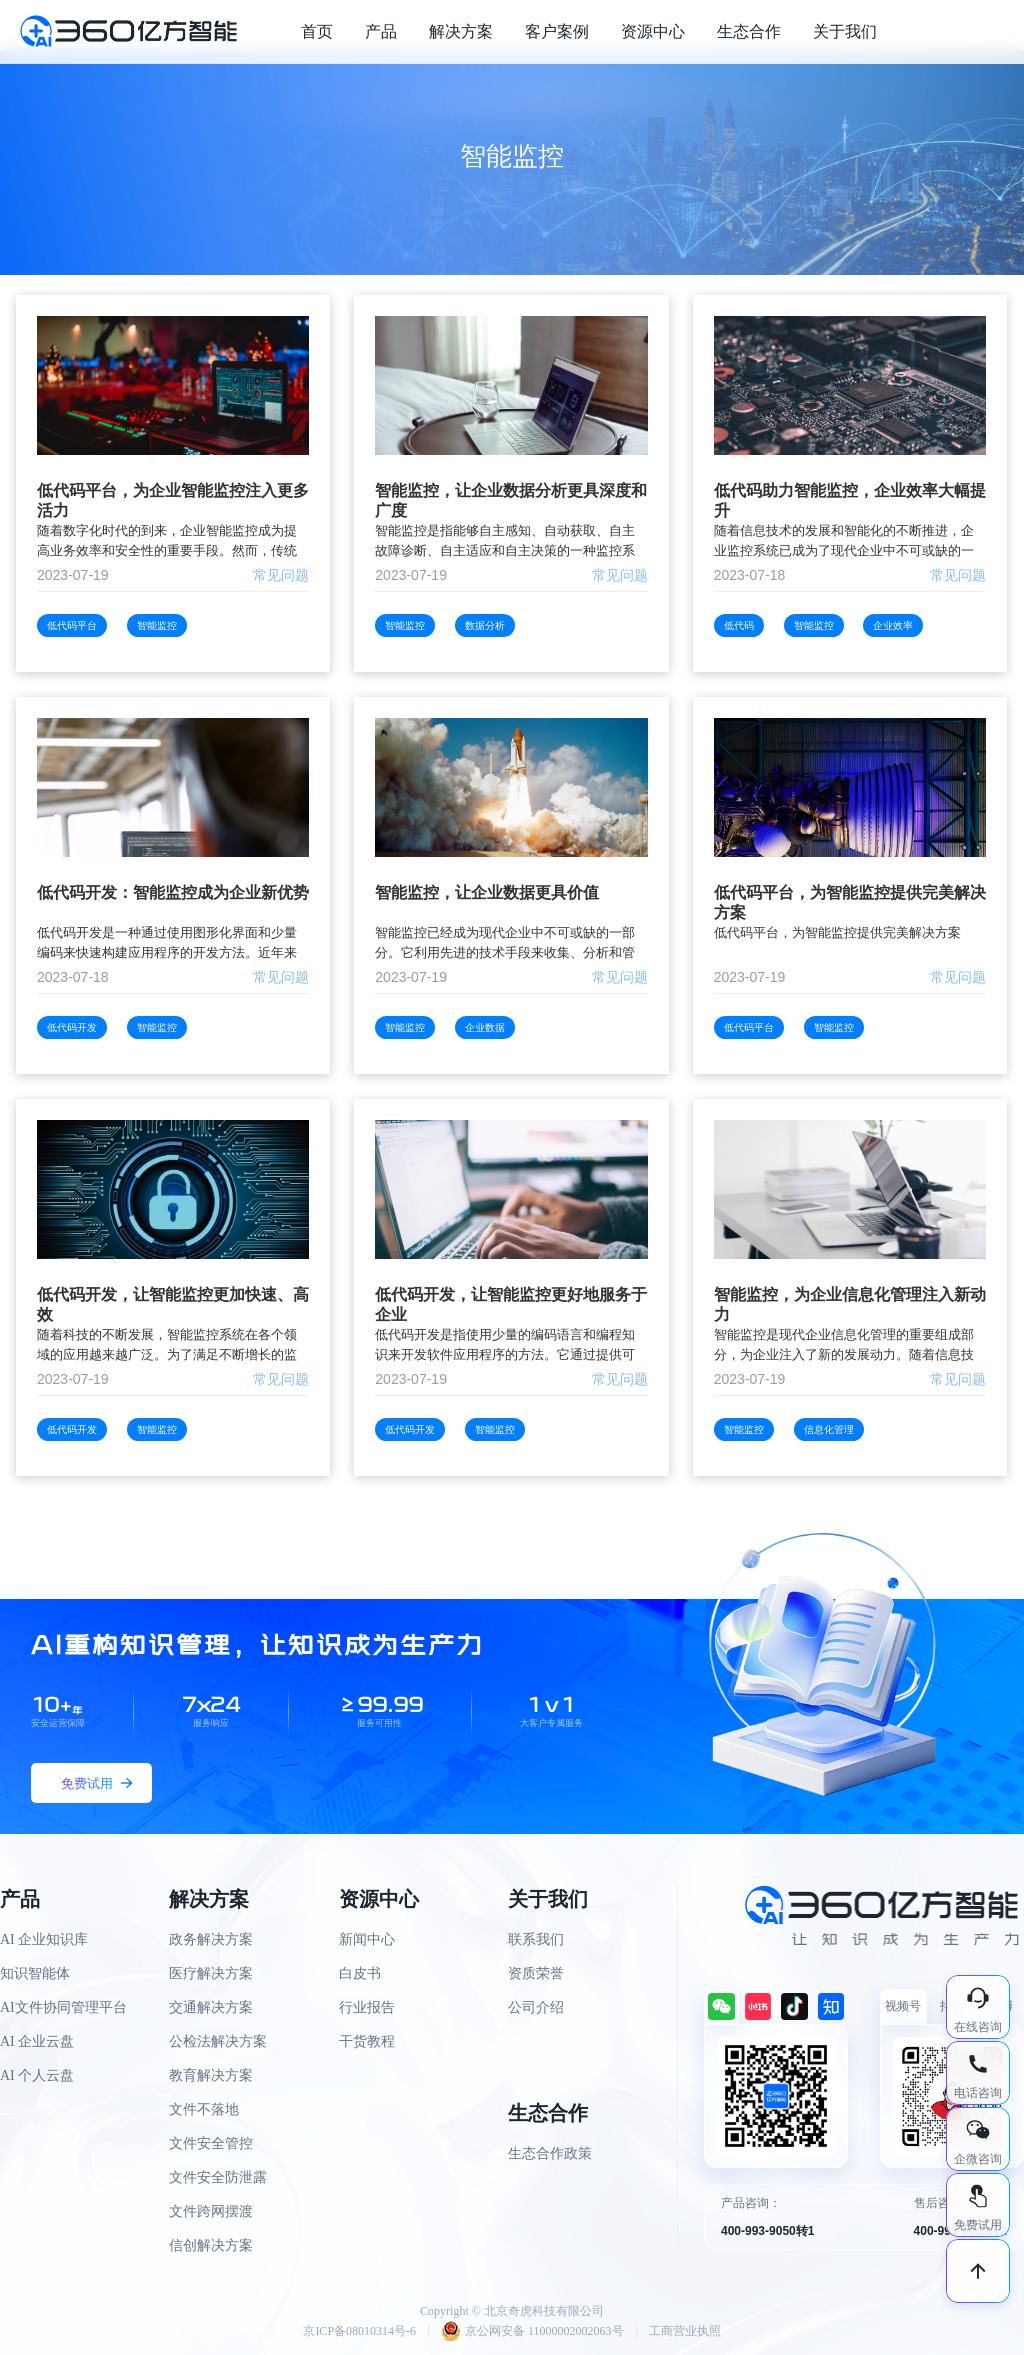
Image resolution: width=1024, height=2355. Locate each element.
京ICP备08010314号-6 (359, 2331)
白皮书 (360, 1973)
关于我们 (845, 31)
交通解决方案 (211, 2007)
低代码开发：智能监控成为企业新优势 (173, 892)
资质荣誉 (536, 1973)
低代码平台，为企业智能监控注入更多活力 (173, 500)
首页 (317, 31)
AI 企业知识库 (44, 1939)
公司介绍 (536, 2007)
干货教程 (367, 2041)
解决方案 (461, 31)
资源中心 (653, 31)
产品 (381, 31)
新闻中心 (367, 1939)
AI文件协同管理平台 (63, 2007)
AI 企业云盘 (37, 2041)
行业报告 (367, 2007)
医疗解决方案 (211, 1973)
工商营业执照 (685, 2331)
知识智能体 (35, 1973)
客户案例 (557, 31)
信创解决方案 (211, 2245)
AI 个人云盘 (37, 2075)
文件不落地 (204, 2109)
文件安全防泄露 (218, 2177)
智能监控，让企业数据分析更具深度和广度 (511, 500)
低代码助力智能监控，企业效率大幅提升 (850, 500)
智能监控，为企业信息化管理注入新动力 (850, 1304)
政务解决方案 (211, 1939)
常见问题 (281, 575)
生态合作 (749, 31)
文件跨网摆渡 (211, 2211)
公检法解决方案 (218, 2041)
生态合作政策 (550, 2153)
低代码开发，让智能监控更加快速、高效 (173, 1304)
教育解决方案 (211, 2075)
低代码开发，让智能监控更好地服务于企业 (511, 1304)
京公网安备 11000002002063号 (532, 2331)
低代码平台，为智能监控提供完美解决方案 (850, 902)
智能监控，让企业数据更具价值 (487, 892)
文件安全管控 (211, 2143)
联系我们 (536, 1939)
